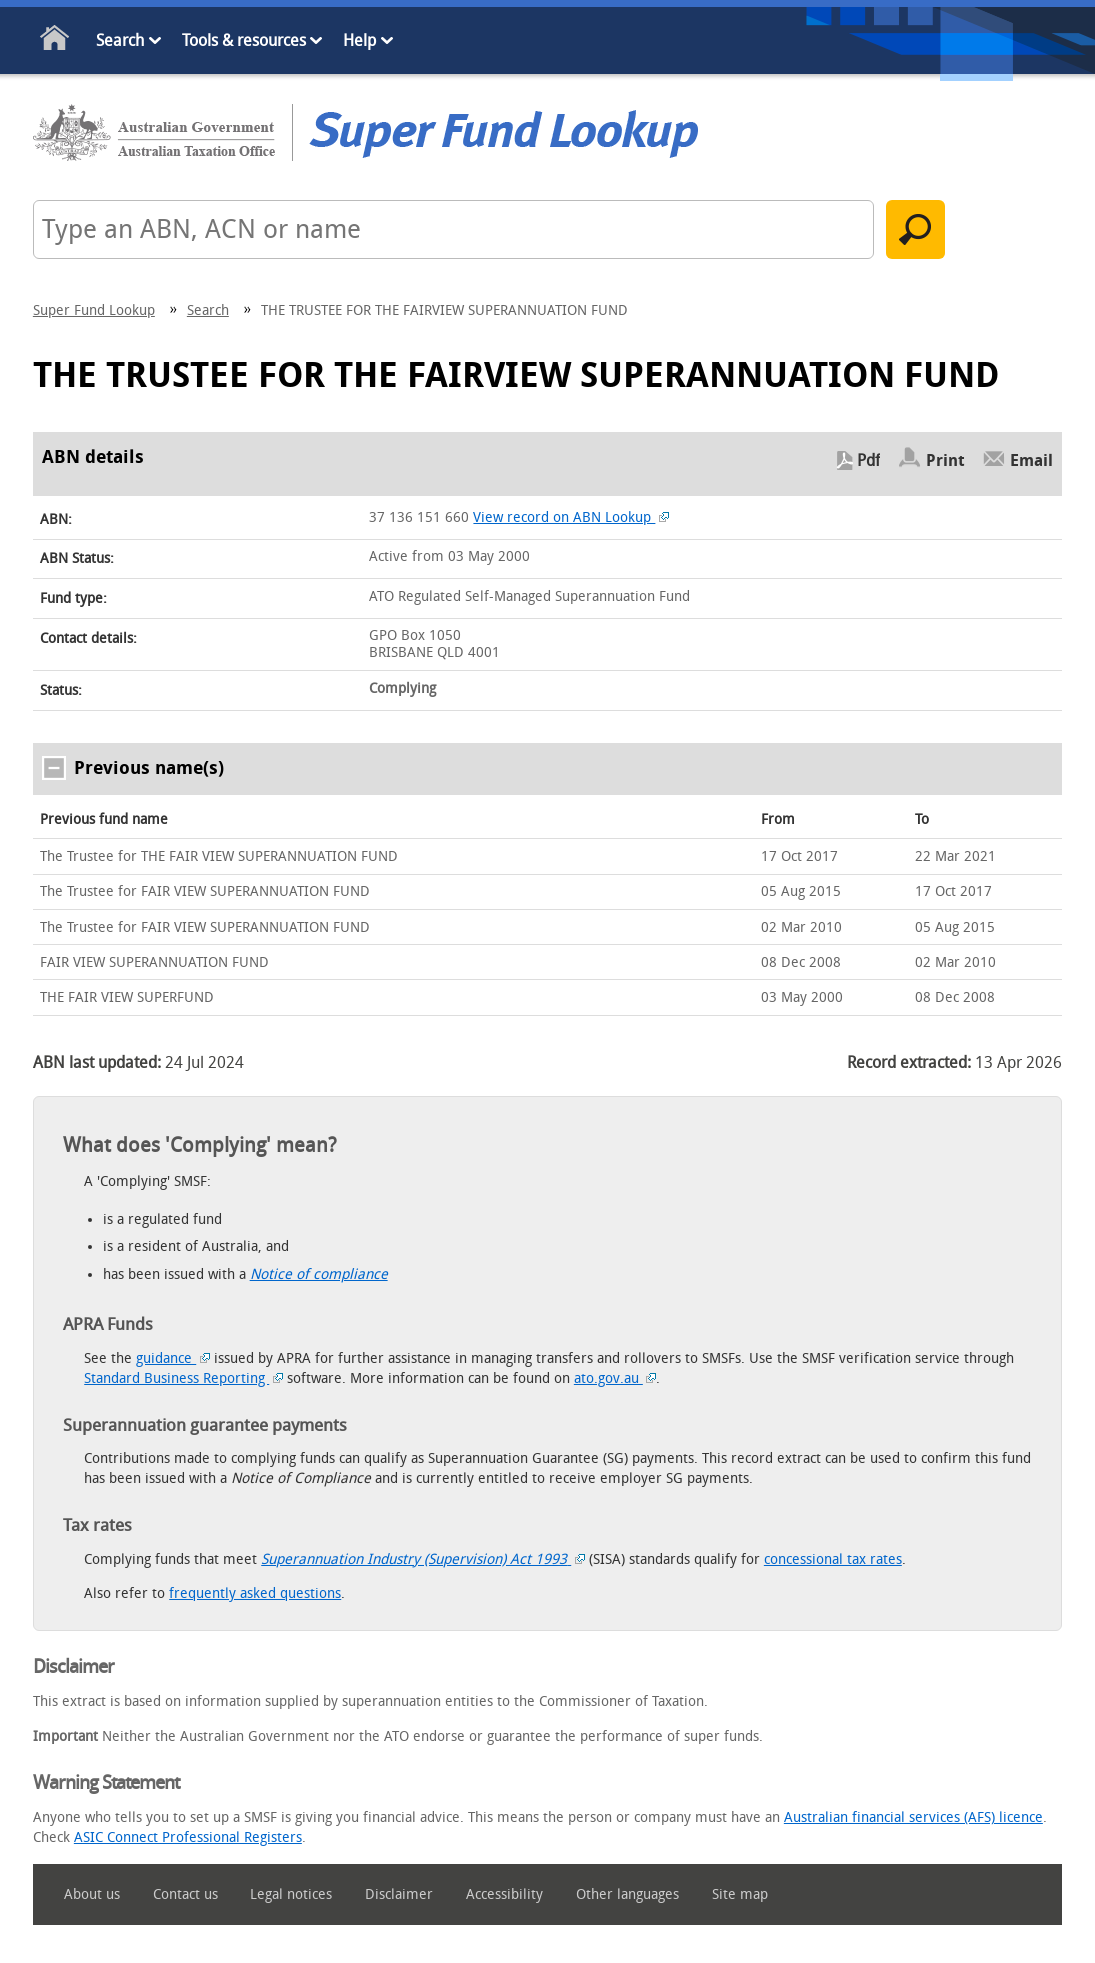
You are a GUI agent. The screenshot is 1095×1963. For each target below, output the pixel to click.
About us (92, 1894)
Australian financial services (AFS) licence (913, 1817)
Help (359, 40)
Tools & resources (244, 40)
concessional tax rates (833, 1559)
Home (55, 41)
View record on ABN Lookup (571, 517)
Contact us (185, 1894)
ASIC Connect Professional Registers (188, 1837)
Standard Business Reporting (183, 1378)
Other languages (627, 1894)
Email (1031, 460)
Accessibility (504, 1894)
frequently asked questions (255, 1593)
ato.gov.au (615, 1378)
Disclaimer (399, 1894)
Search (120, 40)
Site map (740, 1894)
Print (945, 460)
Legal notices (291, 1894)
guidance (173, 1358)
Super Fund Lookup (94, 310)
